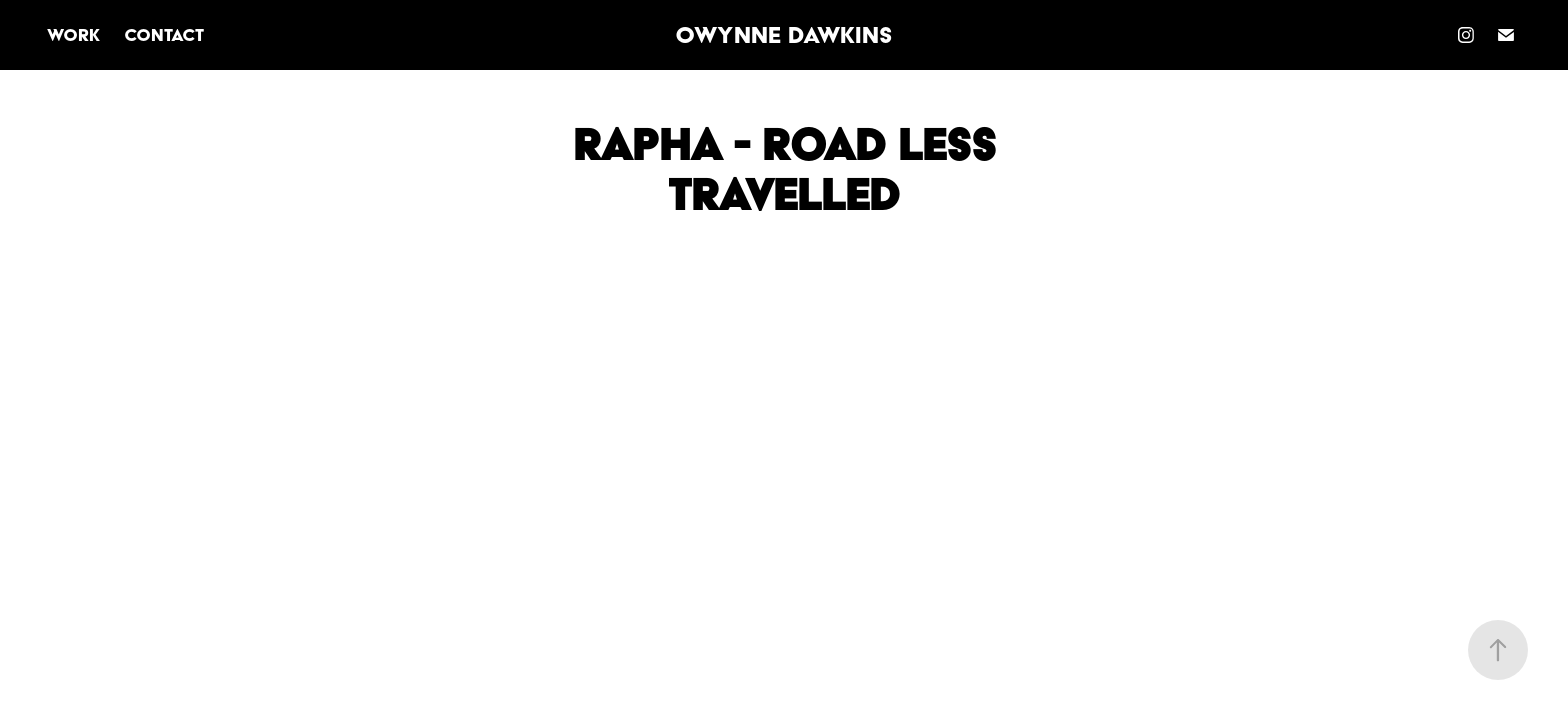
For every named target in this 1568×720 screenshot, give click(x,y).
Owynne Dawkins (784, 35)
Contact (164, 34)
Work (73, 34)
